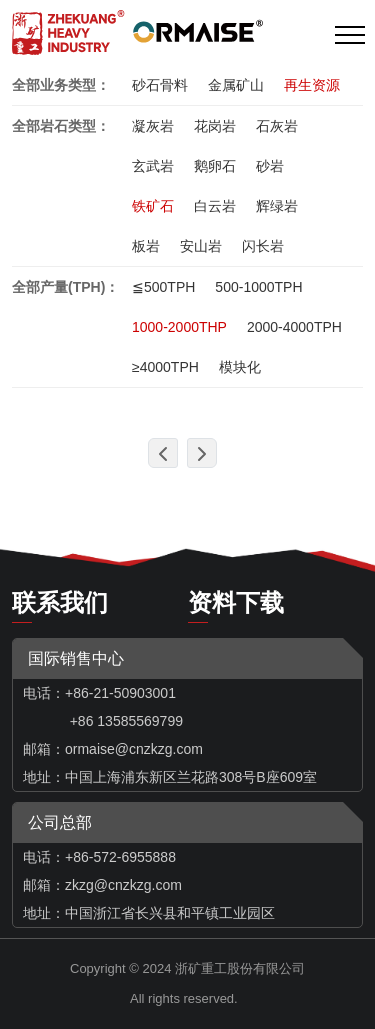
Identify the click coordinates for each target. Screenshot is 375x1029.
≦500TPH (163, 287)
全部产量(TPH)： (65, 287)
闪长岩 (263, 246)
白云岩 (215, 206)
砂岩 (270, 166)
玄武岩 (153, 166)
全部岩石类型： (61, 126)
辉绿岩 (277, 206)
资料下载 (236, 602)
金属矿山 (236, 85)
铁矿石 (153, 206)
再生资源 (312, 85)
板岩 (146, 246)
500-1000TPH (258, 287)
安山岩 (201, 246)
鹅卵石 (215, 166)
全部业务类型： (61, 85)
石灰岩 (277, 126)
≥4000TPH (165, 367)
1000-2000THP (179, 327)
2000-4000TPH (294, 327)
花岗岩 (215, 126)
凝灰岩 (153, 126)
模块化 (240, 367)
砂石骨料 (160, 85)
